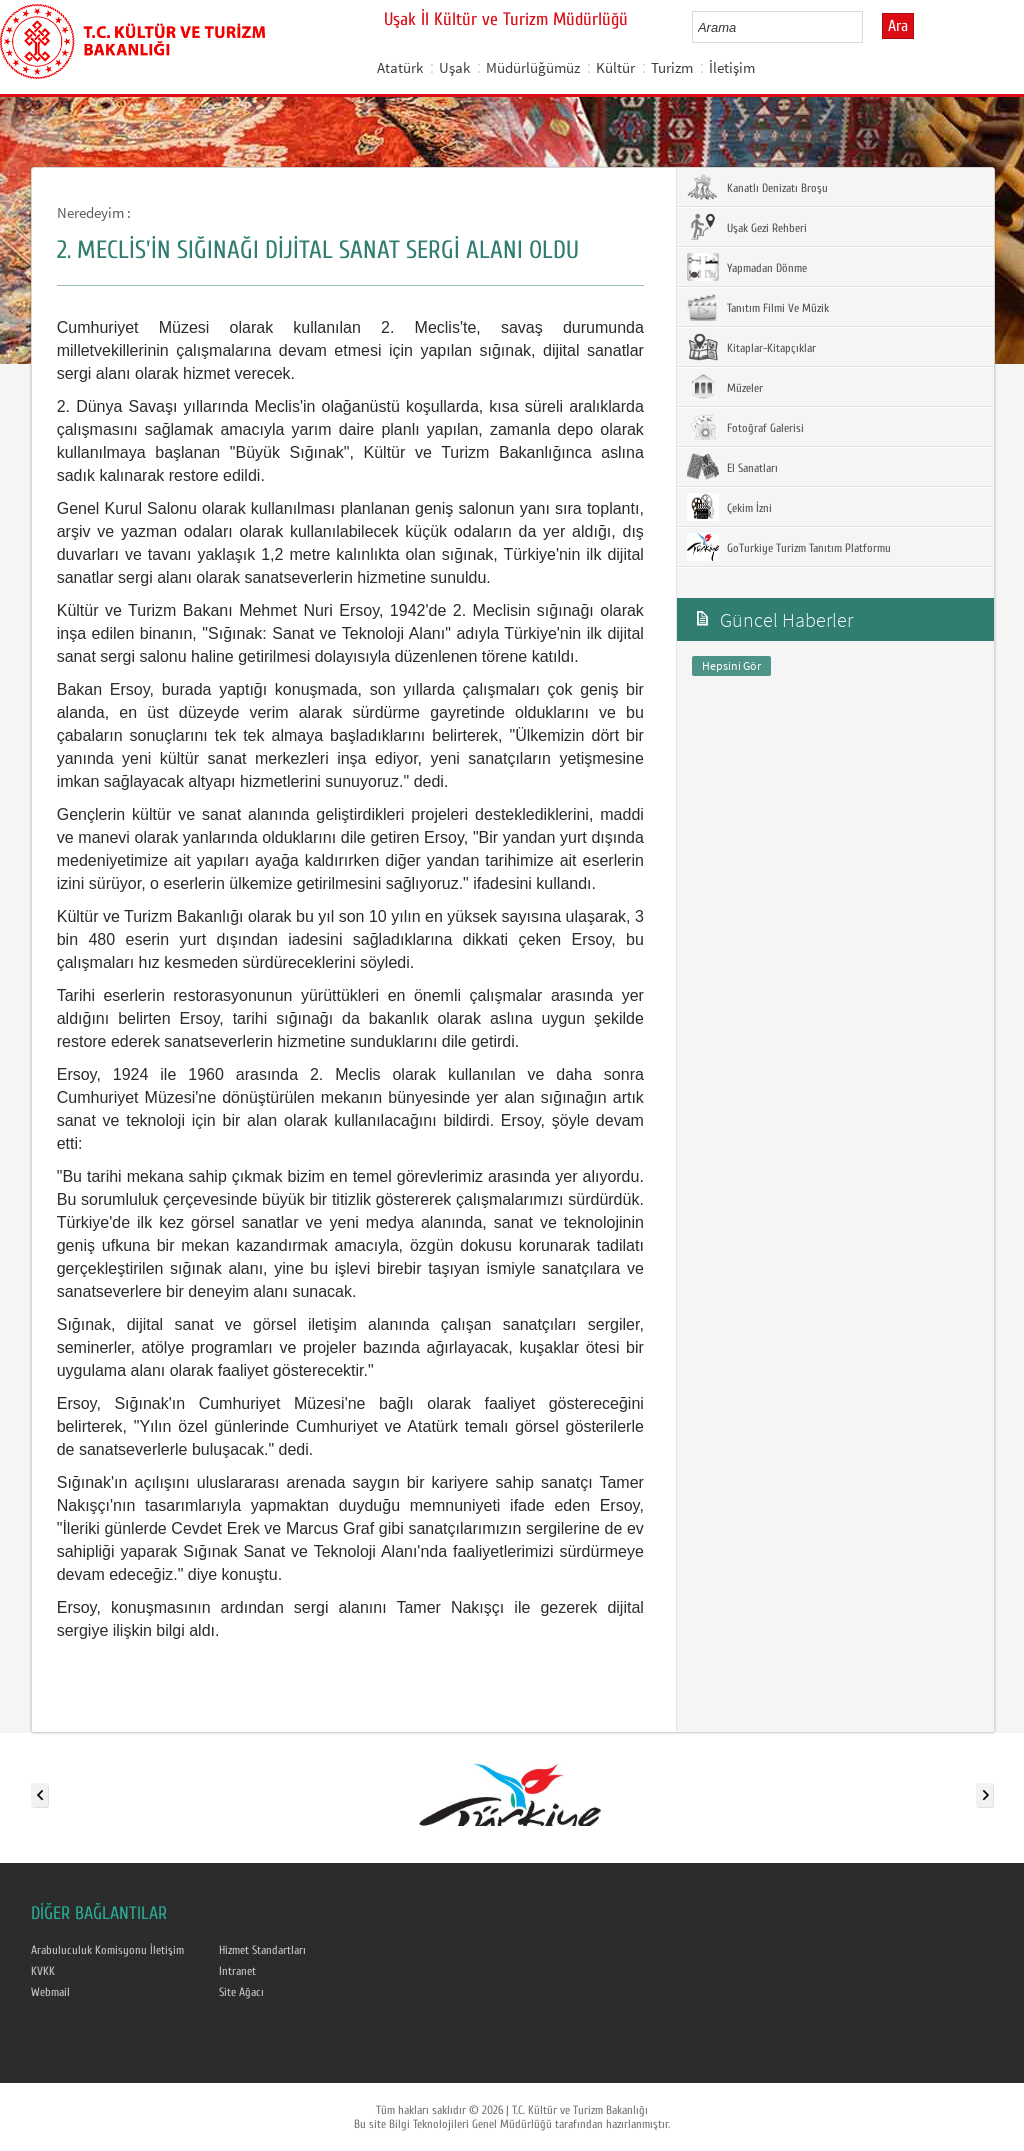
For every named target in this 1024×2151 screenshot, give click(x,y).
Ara (898, 26)
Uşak (454, 67)
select (868, 27)
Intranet (237, 1971)
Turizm (672, 67)
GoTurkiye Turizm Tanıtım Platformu (789, 547)
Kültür (615, 67)
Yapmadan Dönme (747, 267)
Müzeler (725, 387)
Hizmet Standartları (262, 1950)
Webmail (50, 1992)
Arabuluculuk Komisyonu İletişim (107, 1950)
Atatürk (400, 67)
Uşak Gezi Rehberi (747, 227)
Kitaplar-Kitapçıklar (751, 347)
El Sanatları (732, 467)
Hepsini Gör (731, 665)
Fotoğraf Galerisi (745, 427)
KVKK (43, 1971)
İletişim (732, 67)
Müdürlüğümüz (533, 67)
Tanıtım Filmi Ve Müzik (758, 307)
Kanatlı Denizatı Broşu (757, 187)
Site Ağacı (241, 1992)
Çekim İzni (729, 507)
